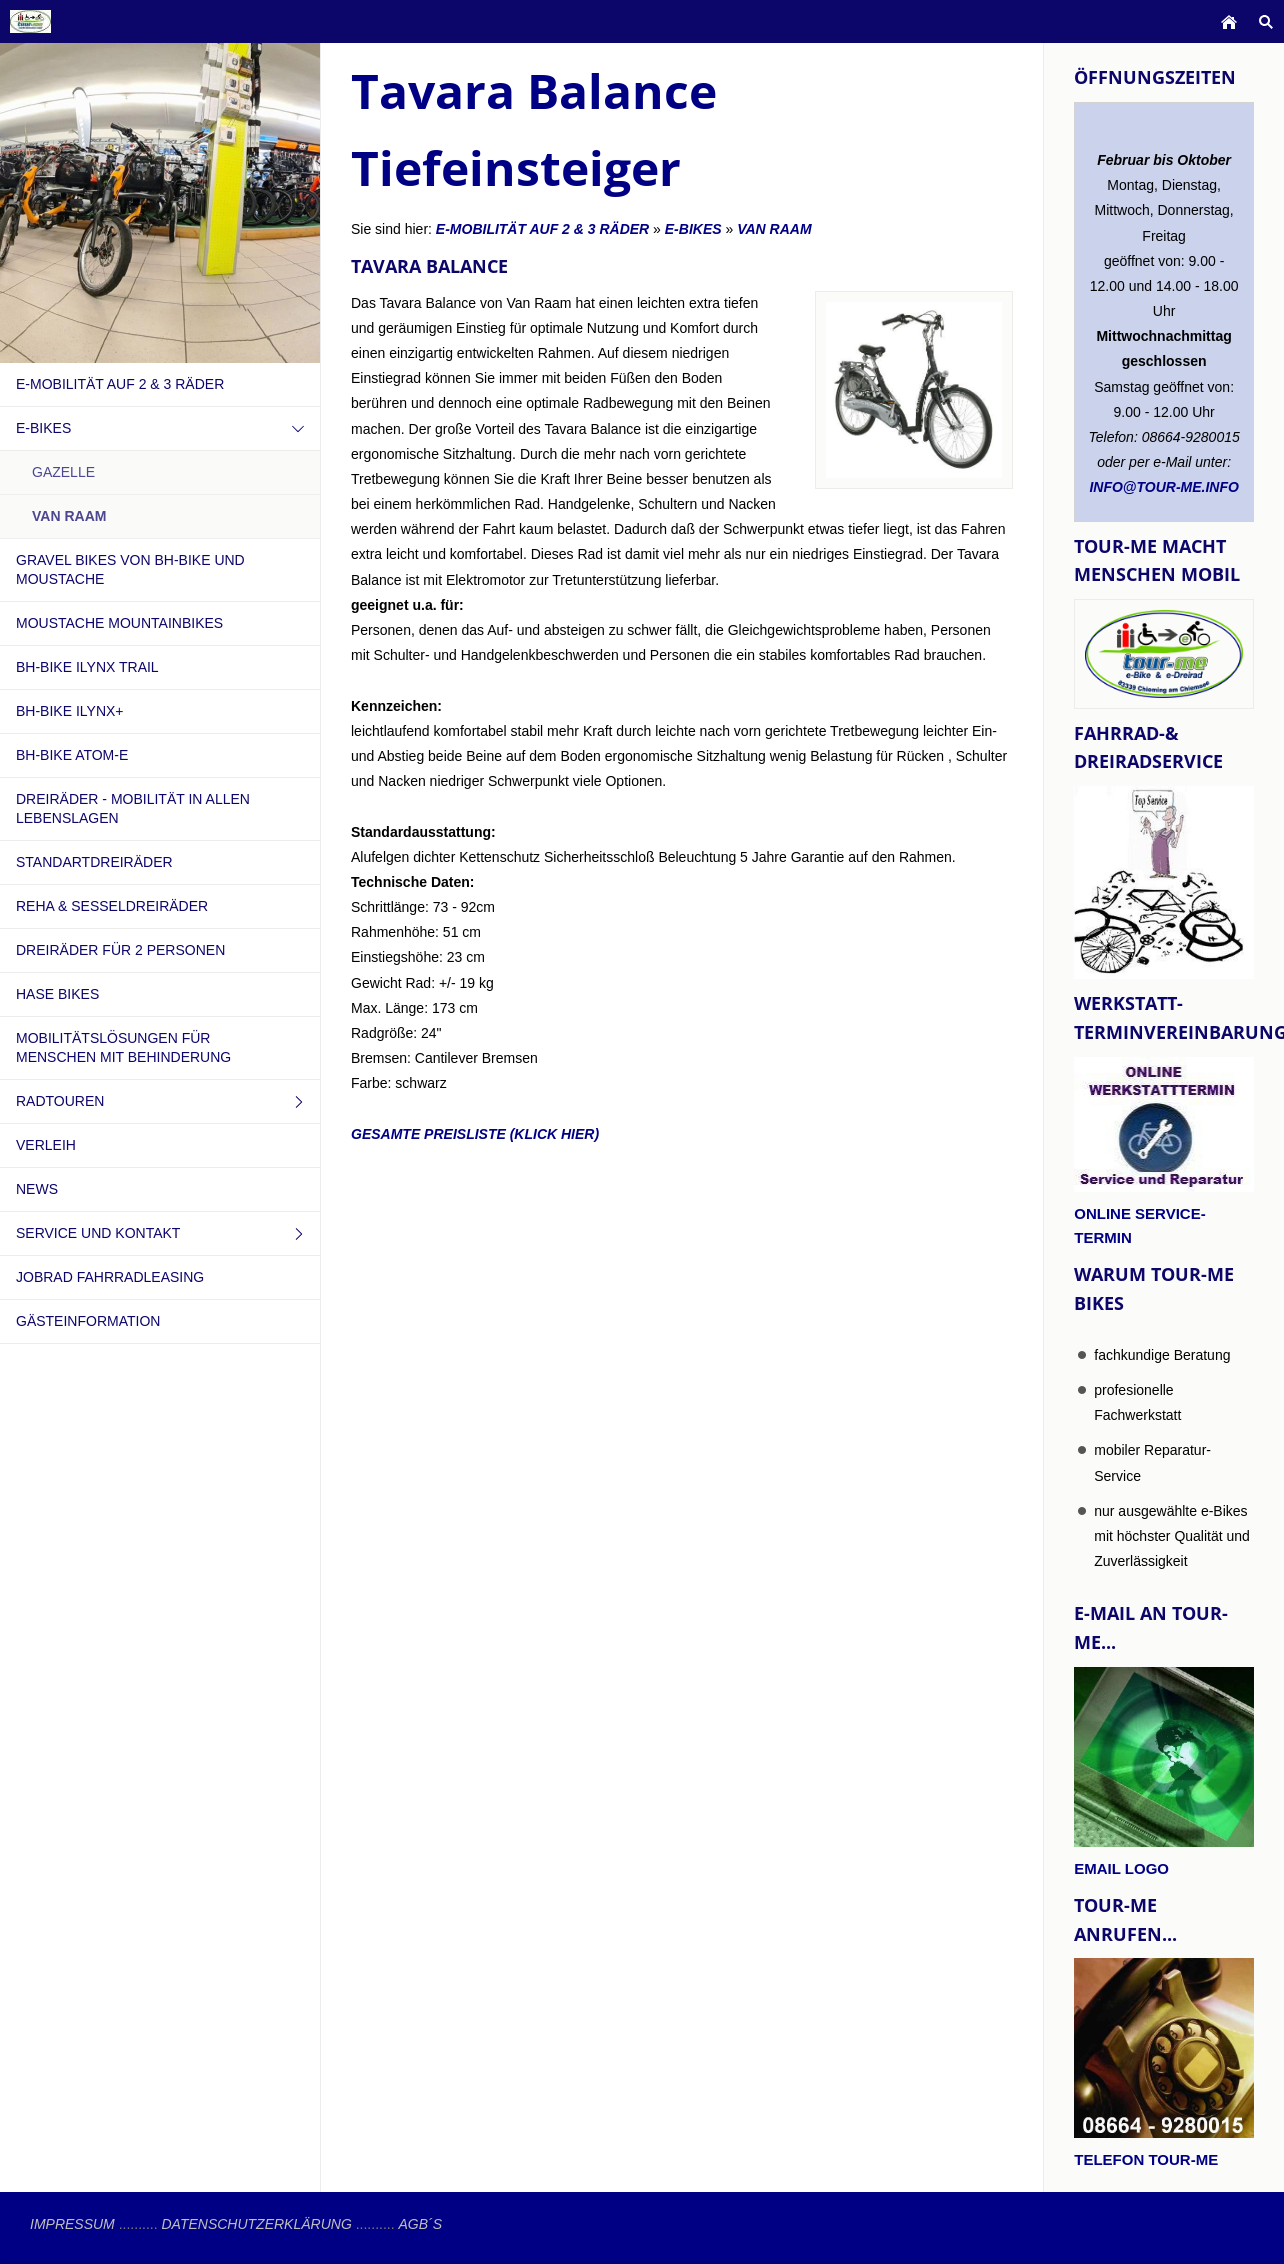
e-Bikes (693, 229)
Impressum (72, 2224)
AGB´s (420, 2224)
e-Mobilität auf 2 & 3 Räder (542, 229)
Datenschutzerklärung (256, 2224)
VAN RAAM (774, 229)
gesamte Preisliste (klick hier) (475, 1134)
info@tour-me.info (1164, 487)
